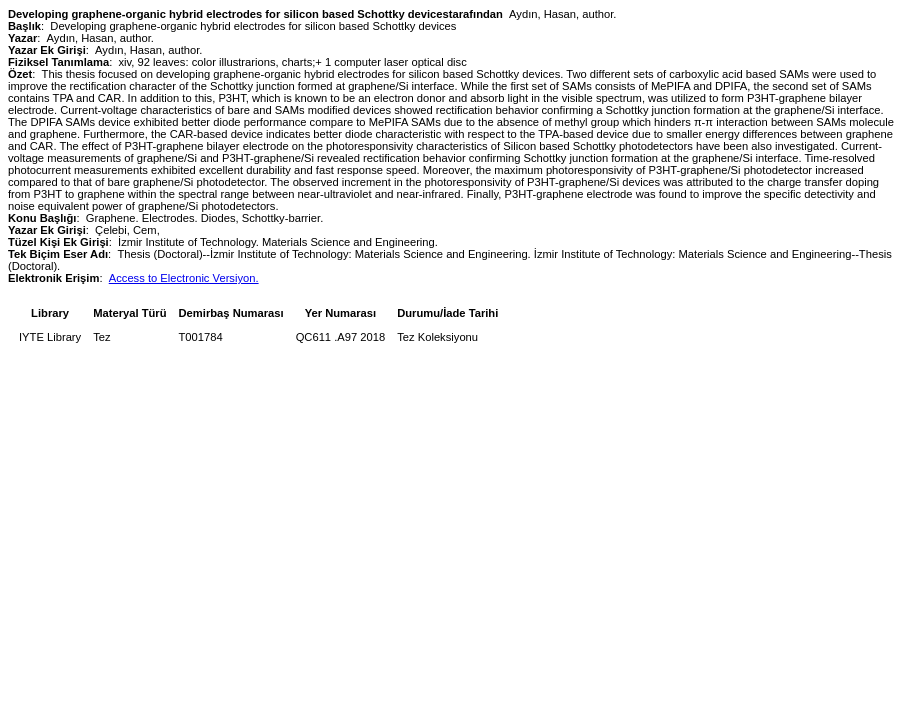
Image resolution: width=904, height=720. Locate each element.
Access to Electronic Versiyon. (184, 278)
